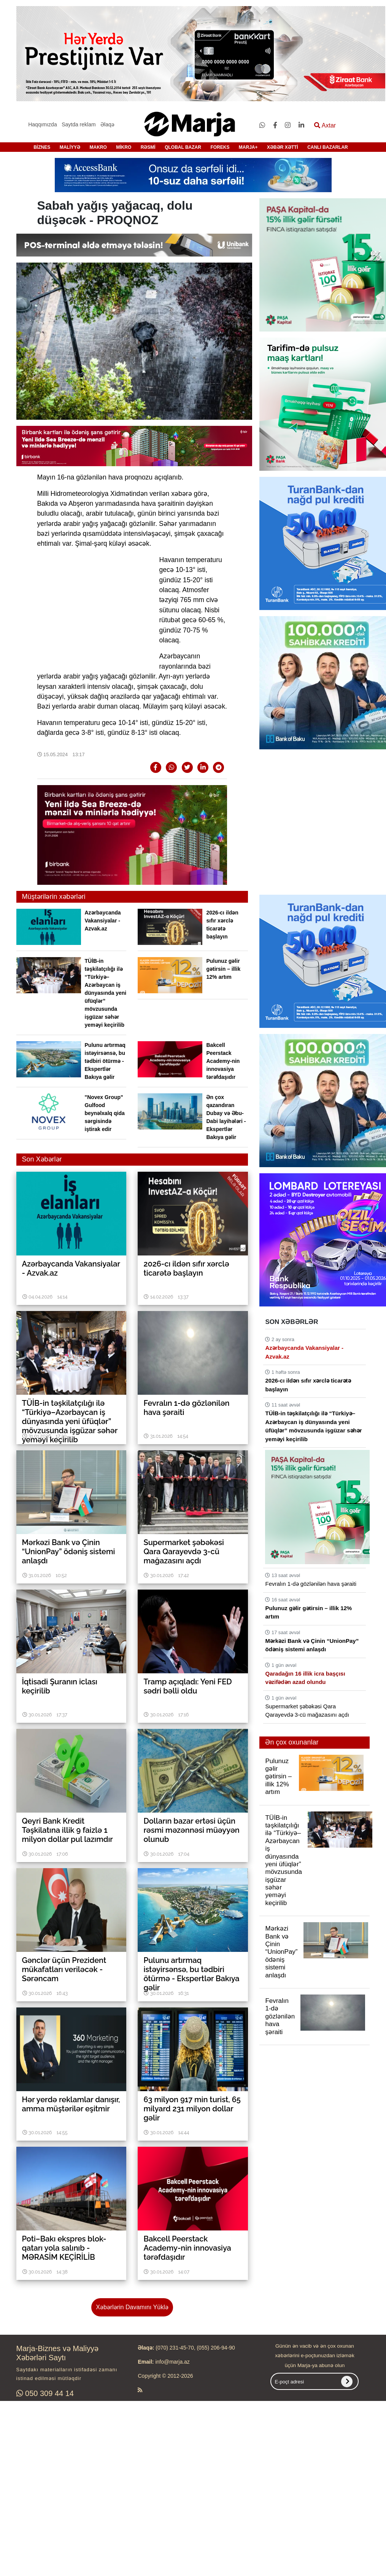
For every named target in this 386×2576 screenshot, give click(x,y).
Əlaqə (107, 124)
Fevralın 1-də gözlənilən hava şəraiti (310, 1583)
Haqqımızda (42, 124)
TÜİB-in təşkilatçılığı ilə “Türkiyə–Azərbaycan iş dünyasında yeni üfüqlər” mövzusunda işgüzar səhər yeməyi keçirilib (106, 993)
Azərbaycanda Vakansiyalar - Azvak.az (103, 921)
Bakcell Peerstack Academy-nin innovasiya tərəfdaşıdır (223, 1061)
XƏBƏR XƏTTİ (282, 147)
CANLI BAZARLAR (327, 147)
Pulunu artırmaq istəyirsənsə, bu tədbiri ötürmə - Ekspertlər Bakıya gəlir (105, 1061)
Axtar (325, 125)
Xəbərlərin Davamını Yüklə (132, 2307)
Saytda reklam (78, 124)
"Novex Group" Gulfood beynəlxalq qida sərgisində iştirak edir (105, 1113)
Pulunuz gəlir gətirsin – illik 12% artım (223, 969)
